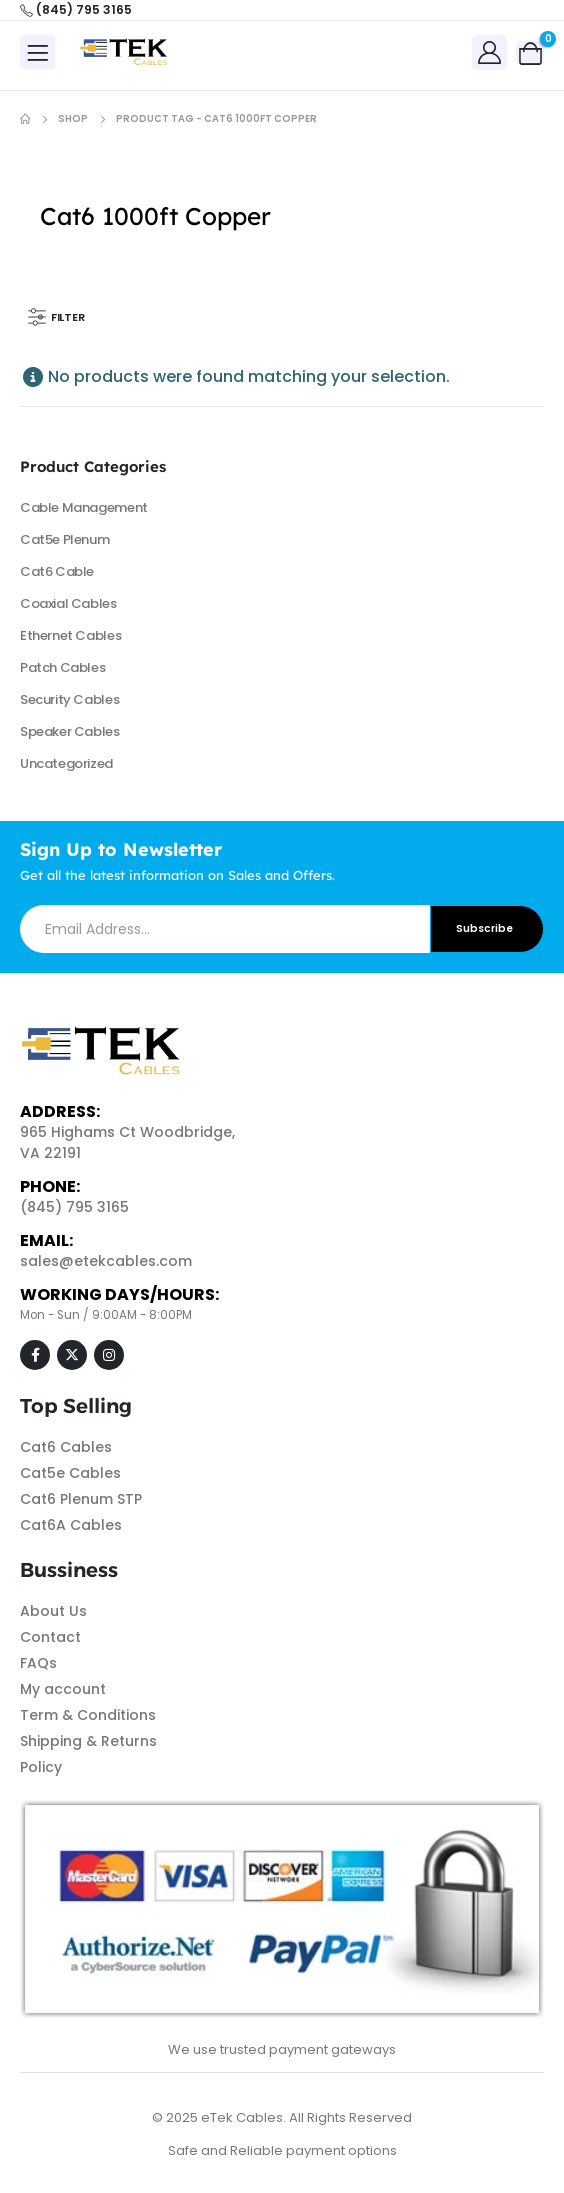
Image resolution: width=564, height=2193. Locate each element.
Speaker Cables (70, 731)
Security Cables (69, 699)
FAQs (38, 1663)
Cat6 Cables (66, 1447)
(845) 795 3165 (74, 1207)
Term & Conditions (88, 1715)
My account (63, 1689)
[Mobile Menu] (37, 52)
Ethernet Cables (70, 635)
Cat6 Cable (57, 571)
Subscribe (484, 928)
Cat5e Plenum (64, 539)
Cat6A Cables (71, 1525)
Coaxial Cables (68, 603)
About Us (53, 1611)
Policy (41, 1767)
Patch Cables (62, 667)
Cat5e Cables (70, 1473)
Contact (50, 1637)
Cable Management (84, 507)
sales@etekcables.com (106, 1261)
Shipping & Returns (88, 1741)
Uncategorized (66, 763)
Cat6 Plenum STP (81, 1499)
